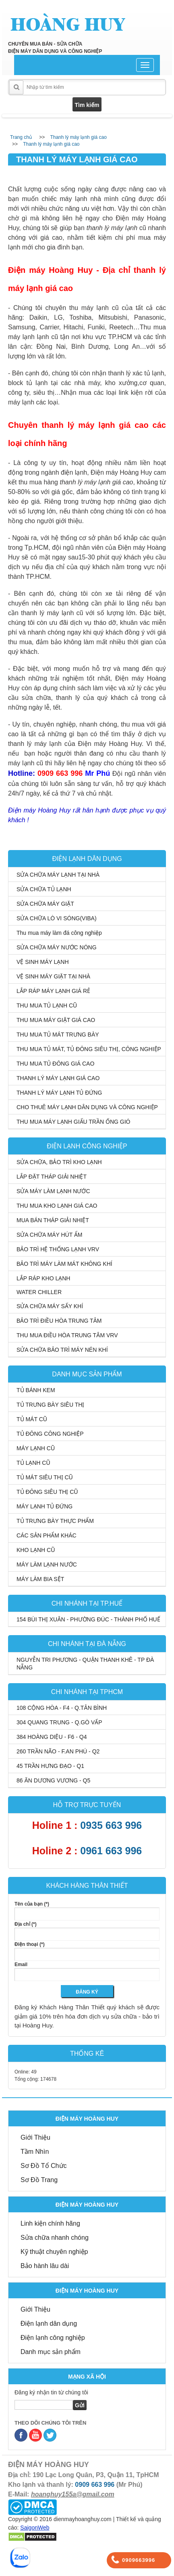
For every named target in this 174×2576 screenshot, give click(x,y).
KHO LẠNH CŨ (36, 1550)
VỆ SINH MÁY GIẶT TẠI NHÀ (53, 976)
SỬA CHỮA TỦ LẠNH (44, 889)
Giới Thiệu (35, 2137)
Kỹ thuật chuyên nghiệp (54, 2251)
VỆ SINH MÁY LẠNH (43, 962)
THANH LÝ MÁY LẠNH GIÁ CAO (58, 1078)
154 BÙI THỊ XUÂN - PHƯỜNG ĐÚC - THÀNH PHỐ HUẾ (88, 1619)
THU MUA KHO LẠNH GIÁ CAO (57, 1205)
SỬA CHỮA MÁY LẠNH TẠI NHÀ (58, 874)
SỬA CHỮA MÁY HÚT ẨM (50, 1234)
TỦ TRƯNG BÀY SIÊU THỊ (50, 1404)
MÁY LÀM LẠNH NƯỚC (47, 1564)
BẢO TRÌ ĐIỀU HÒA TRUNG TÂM (59, 1320)
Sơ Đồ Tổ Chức (44, 2165)
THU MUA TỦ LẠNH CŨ (47, 1005)
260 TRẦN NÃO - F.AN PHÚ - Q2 (58, 1751)
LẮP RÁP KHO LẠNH (43, 1278)
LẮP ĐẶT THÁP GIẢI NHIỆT (52, 1176)
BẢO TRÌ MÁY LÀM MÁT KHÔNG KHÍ (64, 1264)
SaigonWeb (34, 2527)
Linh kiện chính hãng (50, 2223)
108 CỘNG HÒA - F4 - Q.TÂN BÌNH (62, 1708)
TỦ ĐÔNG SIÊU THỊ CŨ (47, 1492)
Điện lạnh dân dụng (49, 2323)
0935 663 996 (111, 1825)
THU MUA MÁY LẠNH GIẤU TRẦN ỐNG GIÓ (73, 1121)
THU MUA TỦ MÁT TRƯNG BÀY (58, 1034)
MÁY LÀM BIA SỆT (40, 1579)
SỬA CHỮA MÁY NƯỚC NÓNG (57, 947)
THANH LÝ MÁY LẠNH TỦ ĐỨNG (59, 1092)
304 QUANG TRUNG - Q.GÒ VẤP (59, 1722)
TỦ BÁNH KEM (36, 1390)
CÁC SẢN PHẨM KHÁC (47, 1535)
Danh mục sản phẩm (51, 2351)
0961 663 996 (111, 1850)
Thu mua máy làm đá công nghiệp (59, 933)
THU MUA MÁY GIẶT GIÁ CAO (56, 1020)
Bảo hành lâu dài (45, 2265)
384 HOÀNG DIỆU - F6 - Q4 (52, 1737)
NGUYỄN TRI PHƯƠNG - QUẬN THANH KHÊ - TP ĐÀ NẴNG (85, 1664)
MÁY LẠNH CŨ (36, 1448)
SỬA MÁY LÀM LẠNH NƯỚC (53, 1191)
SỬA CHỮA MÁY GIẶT (45, 904)
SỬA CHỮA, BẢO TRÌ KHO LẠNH (59, 1162)
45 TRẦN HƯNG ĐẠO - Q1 (50, 1766)
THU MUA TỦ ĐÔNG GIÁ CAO (55, 1063)
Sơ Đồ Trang (39, 2179)
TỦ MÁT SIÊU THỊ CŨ (45, 1477)
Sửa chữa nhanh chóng (55, 2237)
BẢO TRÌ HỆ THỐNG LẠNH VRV (58, 1249)
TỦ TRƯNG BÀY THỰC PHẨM (55, 1521)
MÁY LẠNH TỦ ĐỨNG (44, 1506)
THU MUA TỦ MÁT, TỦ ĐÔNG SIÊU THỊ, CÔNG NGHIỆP (89, 1049)
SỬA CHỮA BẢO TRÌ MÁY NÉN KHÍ (62, 1350)
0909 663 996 (94, 2484)
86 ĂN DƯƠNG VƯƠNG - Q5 (53, 1780)
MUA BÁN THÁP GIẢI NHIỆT (53, 1220)
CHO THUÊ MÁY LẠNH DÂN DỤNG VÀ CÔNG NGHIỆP (87, 1107)
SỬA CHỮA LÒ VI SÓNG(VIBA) (57, 918)
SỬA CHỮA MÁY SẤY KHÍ (50, 1306)
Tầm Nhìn (35, 2151)
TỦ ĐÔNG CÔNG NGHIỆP (50, 1433)
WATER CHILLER (39, 1292)
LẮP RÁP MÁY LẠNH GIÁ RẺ (53, 991)
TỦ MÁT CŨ (32, 1419)
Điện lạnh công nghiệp (53, 2337)
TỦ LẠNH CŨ (33, 1463)
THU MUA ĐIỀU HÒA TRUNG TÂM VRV (67, 1335)
